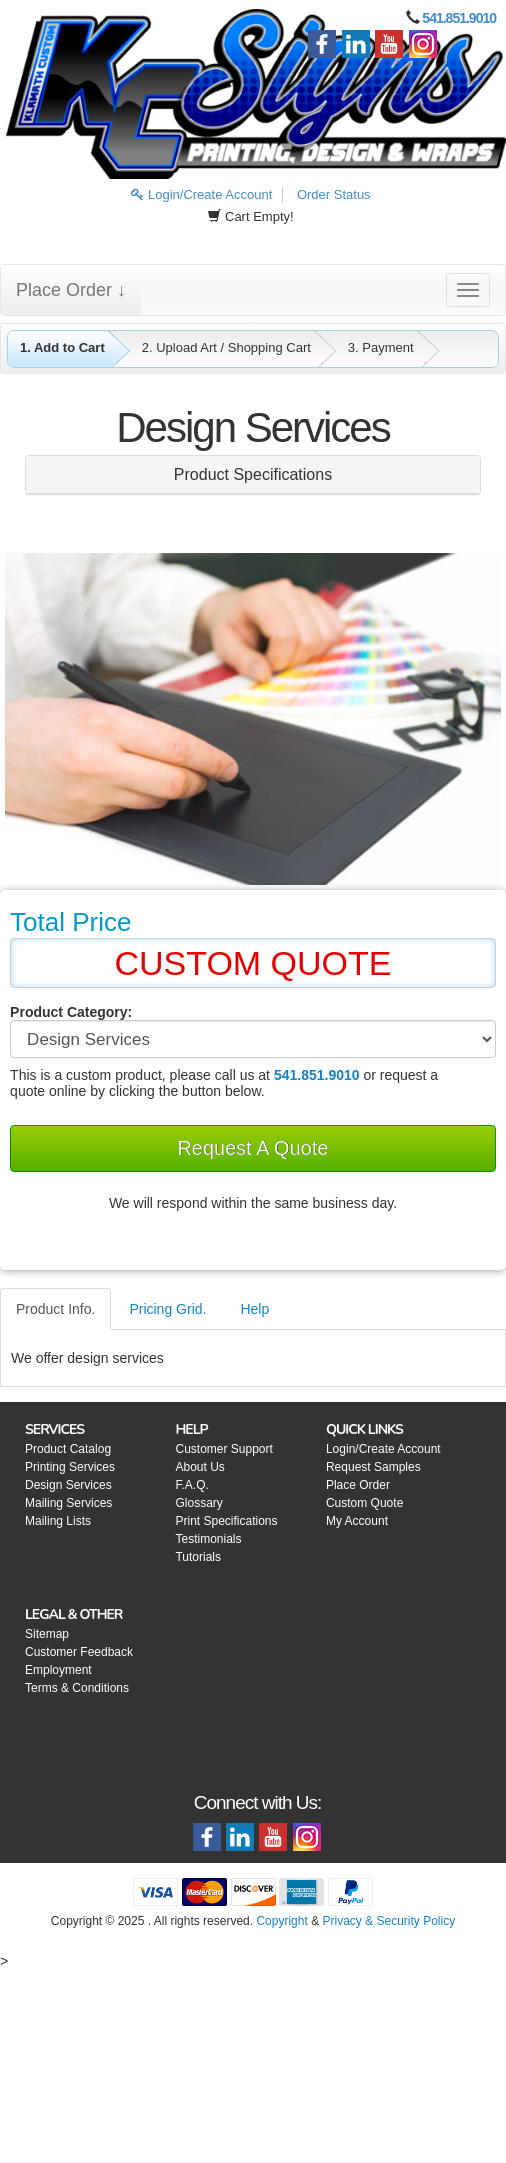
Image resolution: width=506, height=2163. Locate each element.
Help (254, 1309)
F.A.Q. (191, 1485)
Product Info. (55, 1309)
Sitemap (47, 1634)
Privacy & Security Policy (388, 1921)
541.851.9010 (459, 18)
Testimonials (208, 1539)
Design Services (68, 1485)
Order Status (334, 194)
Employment (58, 1670)
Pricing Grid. (167, 1309)
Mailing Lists (58, 1521)
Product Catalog (68, 1449)
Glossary (198, 1503)
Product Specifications (253, 474)
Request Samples (373, 1467)
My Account (357, 1521)
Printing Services (70, 1467)
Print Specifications (226, 1521)
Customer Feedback (79, 1652)
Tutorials (198, 1557)
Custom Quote (364, 1503)
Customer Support (223, 1449)
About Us (199, 1467)
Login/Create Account (201, 194)
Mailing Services (68, 1503)
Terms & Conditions (77, 1688)
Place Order (358, 1485)
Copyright (281, 1921)
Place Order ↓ (71, 290)
